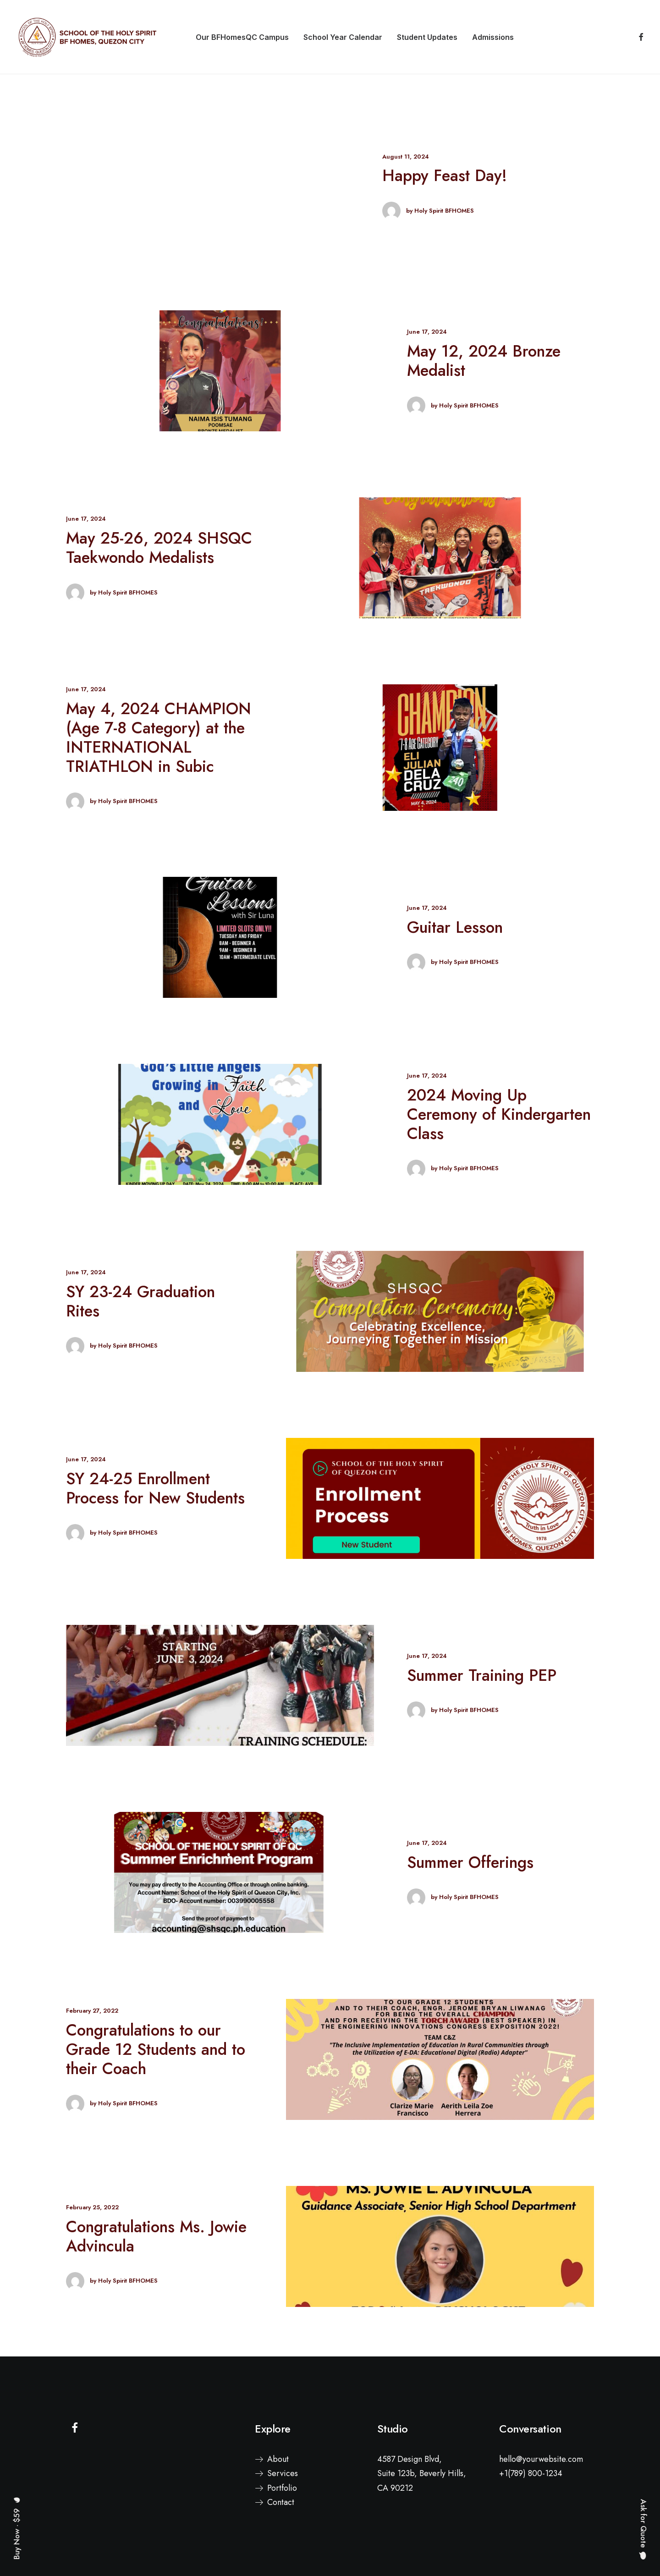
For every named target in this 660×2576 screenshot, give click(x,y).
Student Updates (427, 37)
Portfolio (282, 2488)
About (278, 2459)
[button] (639, 37)
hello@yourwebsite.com (541, 2459)
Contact (280, 2502)
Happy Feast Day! (444, 175)
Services (282, 2473)
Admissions (493, 37)
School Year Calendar (342, 37)
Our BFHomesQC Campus (242, 37)
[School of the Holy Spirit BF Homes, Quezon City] (87, 37)
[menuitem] (242, 37)
